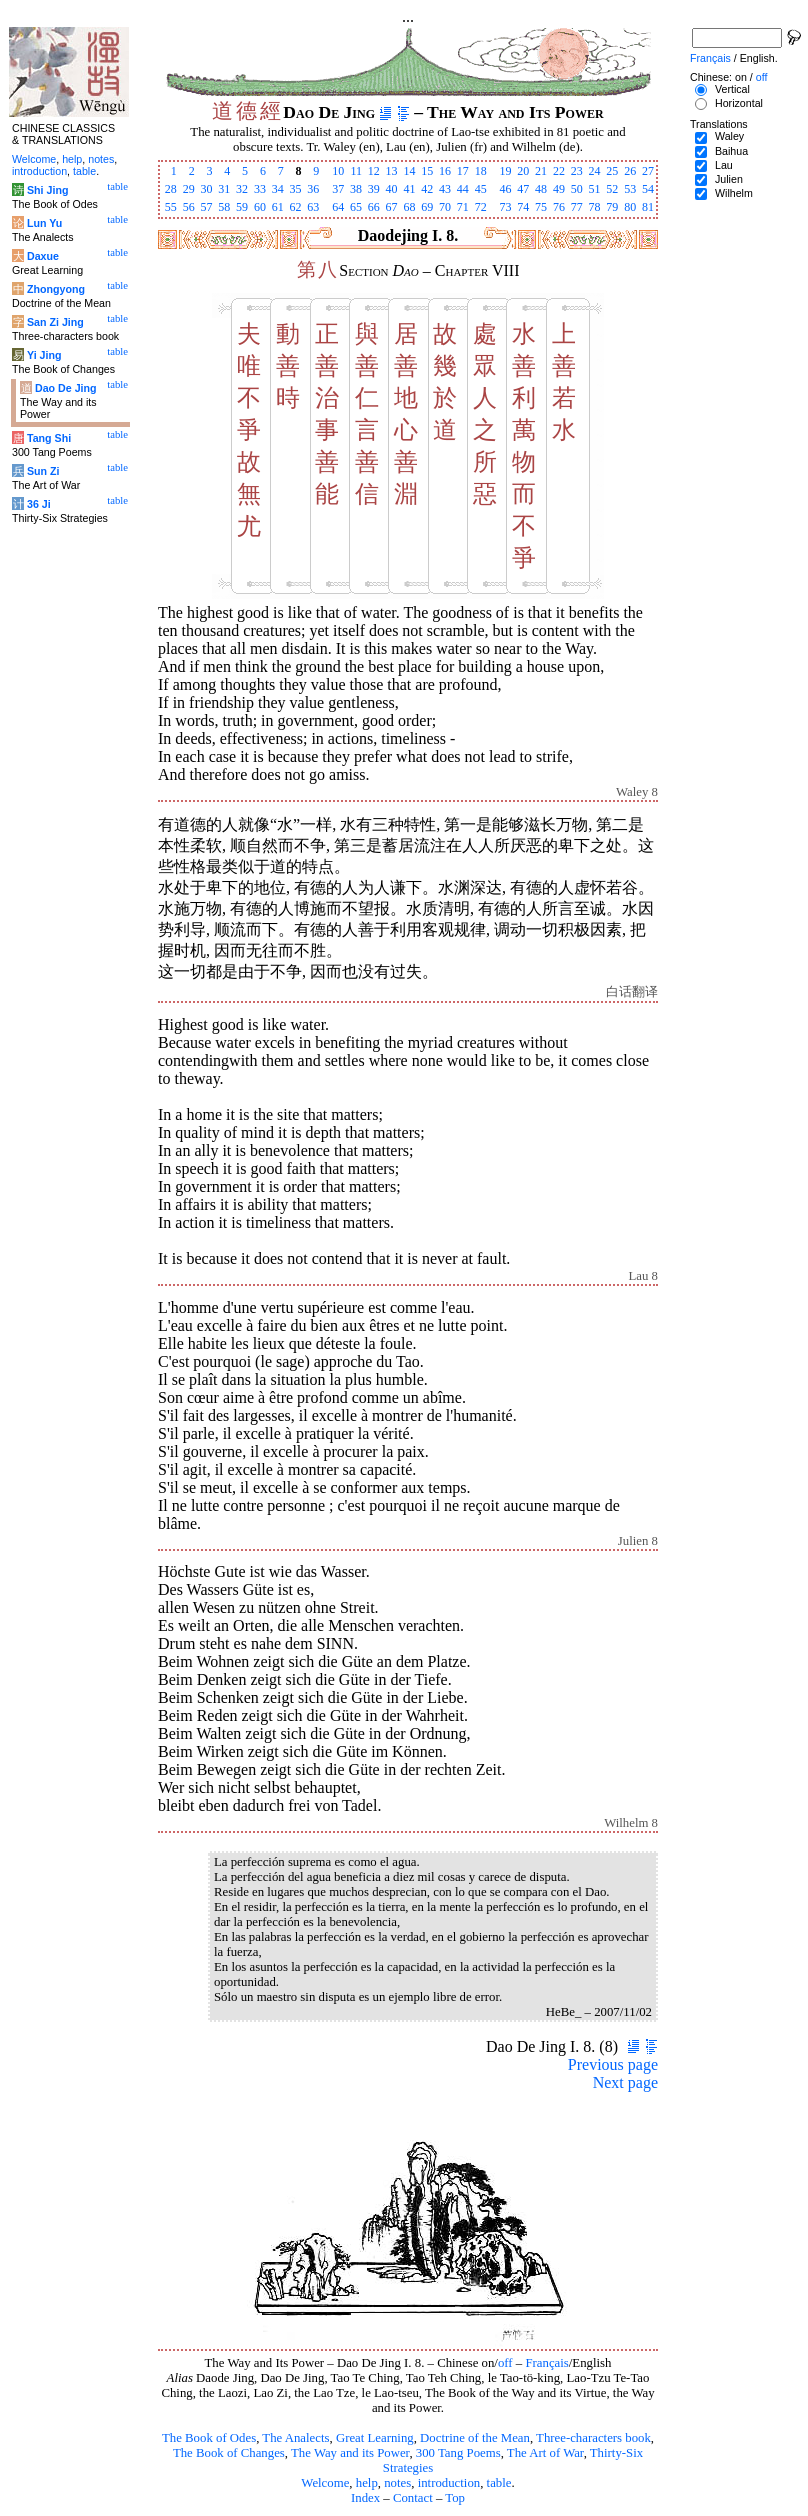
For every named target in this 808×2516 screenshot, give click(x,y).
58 (224, 207)
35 (296, 189)
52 (612, 189)
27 (648, 171)
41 (409, 189)
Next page (625, 2082)
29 (189, 189)
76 (559, 207)
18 (481, 171)
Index (365, 2498)
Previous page (613, 2064)
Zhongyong (56, 289)
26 (630, 171)
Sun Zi (43, 471)
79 (612, 207)
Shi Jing (47, 190)
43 (445, 189)
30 (206, 189)
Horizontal (739, 103)
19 (505, 171)
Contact (413, 2498)
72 (481, 207)
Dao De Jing (66, 388)
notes (397, 2483)
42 (427, 189)
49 (559, 189)
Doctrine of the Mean (475, 2438)
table (499, 2483)
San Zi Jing (55, 322)
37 (338, 189)
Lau (724, 165)
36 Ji (39, 504)
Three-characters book (593, 2438)
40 (392, 189)
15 (427, 171)
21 (541, 171)
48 (541, 189)
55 (171, 207)
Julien (729, 179)
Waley (729, 136)
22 (559, 171)
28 (171, 189)
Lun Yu (44, 223)
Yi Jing (44, 355)
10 (338, 171)
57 (206, 207)
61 (278, 207)
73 (505, 207)
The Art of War (545, 2453)
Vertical (732, 89)
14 (409, 171)
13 (392, 171)
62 (296, 207)
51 (595, 189)
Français (546, 2363)
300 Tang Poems (458, 2453)
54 (648, 189)
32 (242, 189)
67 (392, 207)
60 (260, 207)
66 (374, 207)
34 (278, 189)
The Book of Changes (229, 2453)
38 (356, 189)
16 (445, 171)
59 (242, 207)
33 (260, 189)
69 (427, 207)
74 (523, 207)
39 (374, 189)
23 (577, 171)
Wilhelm (734, 193)
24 (595, 171)
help (367, 2483)
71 (463, 207)
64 (338, 207)
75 (541, 207)
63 (313, 207)
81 (648, 207)
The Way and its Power (350, 2453)
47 (523, 189)
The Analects (295, 2438)
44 (463, 189)
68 (409, 207)
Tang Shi (49, 438)
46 (505, 189)
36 (313, 189)
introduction (449, 2483)
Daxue (43, 256)
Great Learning (375, 2438)
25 (612, 171)
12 (374, 171)
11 (356, 171)
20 (523, 171)
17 (463, 171)
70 (445, 207)
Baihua (731, 151)
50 (577, 189)
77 (577, 207)
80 (630, 207)
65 (356, 207)
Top (455, 2498)
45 (481, 189)
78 (595, 207)
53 (630, 189)
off (505, 2363)
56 (189, 207)
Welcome (325, 2483)
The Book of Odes (209, 2438)
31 (224, 189)
